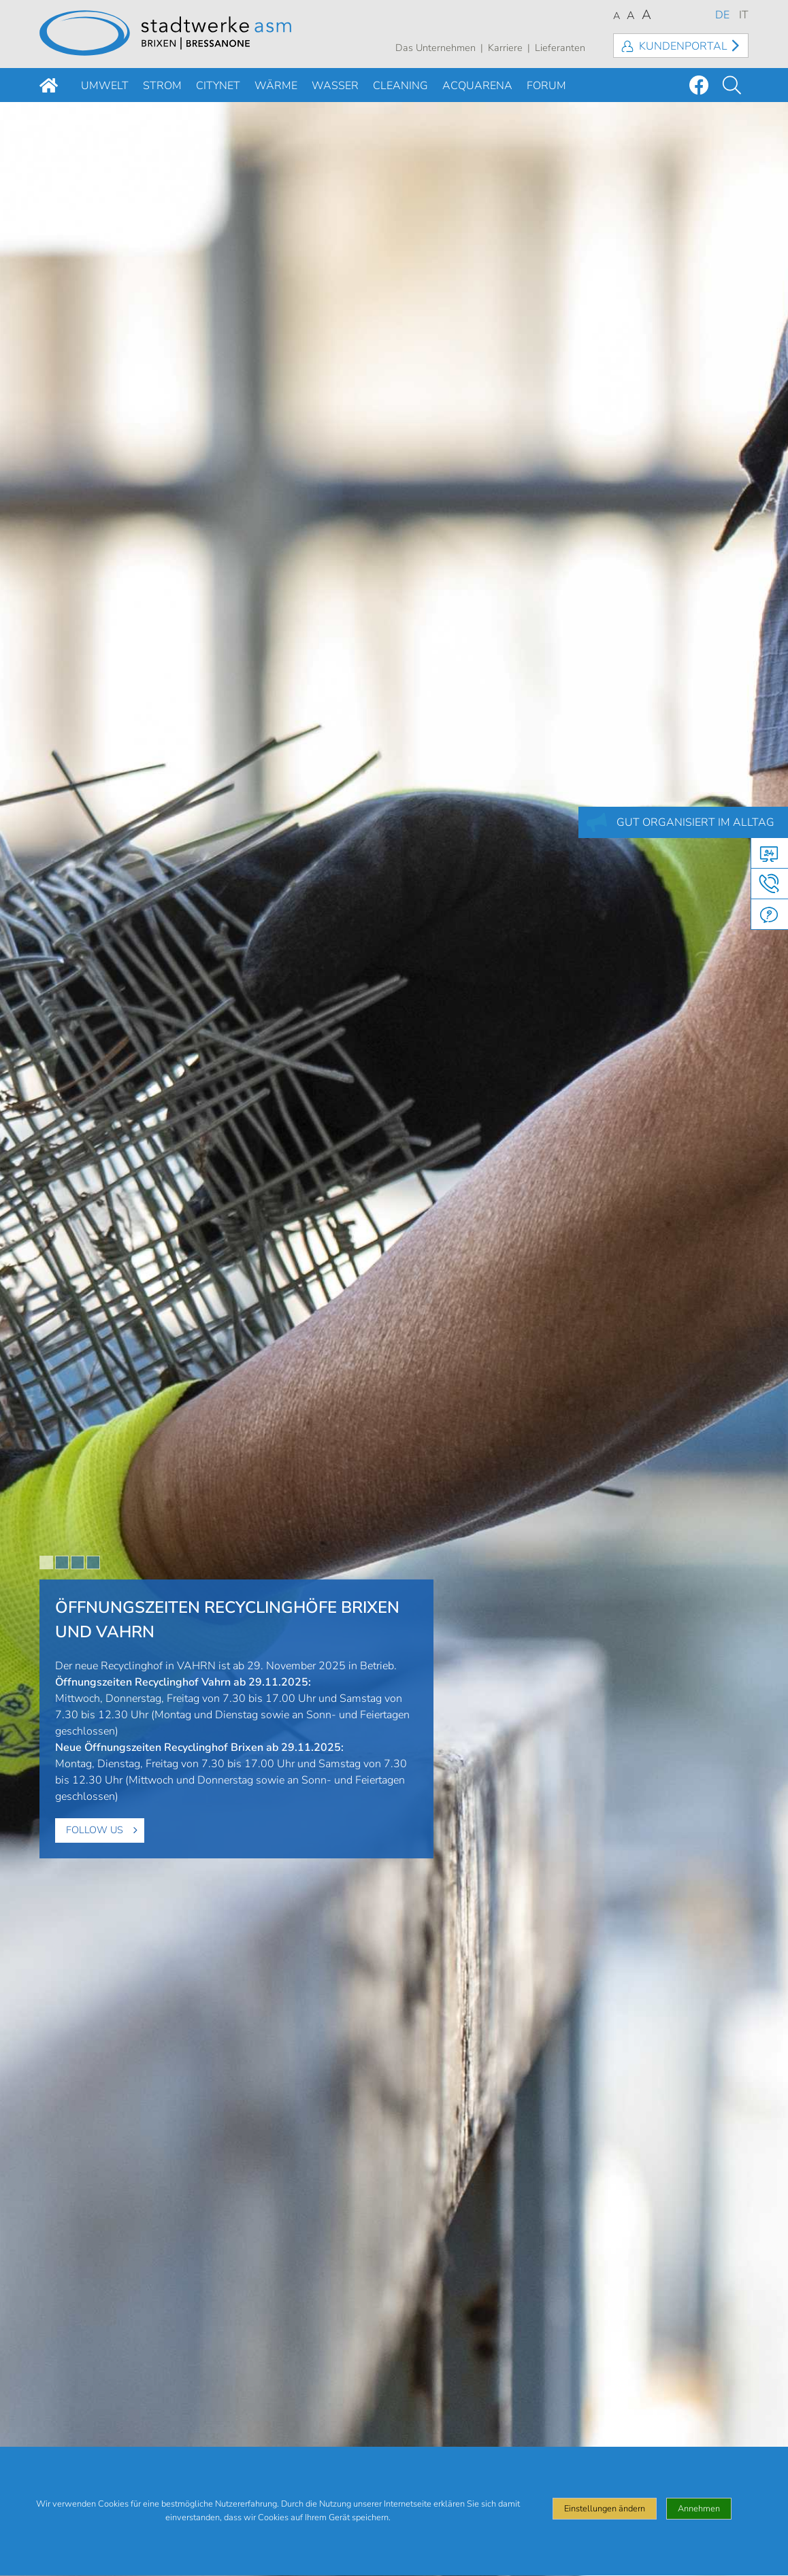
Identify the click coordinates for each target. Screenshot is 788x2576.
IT (744, 14)
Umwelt (105, 85)
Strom (162, 85)
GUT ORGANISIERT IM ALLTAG (695, 822)
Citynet (218, 85)
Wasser (335, 85)
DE (722, 14)
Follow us (94, 1830)
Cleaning (400, 85)
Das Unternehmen (435, 47)
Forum (546, 85)
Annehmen (699, 2518)
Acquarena (477, 85)
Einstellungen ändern (604, 2518)
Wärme (276, 85)
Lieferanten (560, 47)
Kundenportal (683, 46)
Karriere (505, 47)
